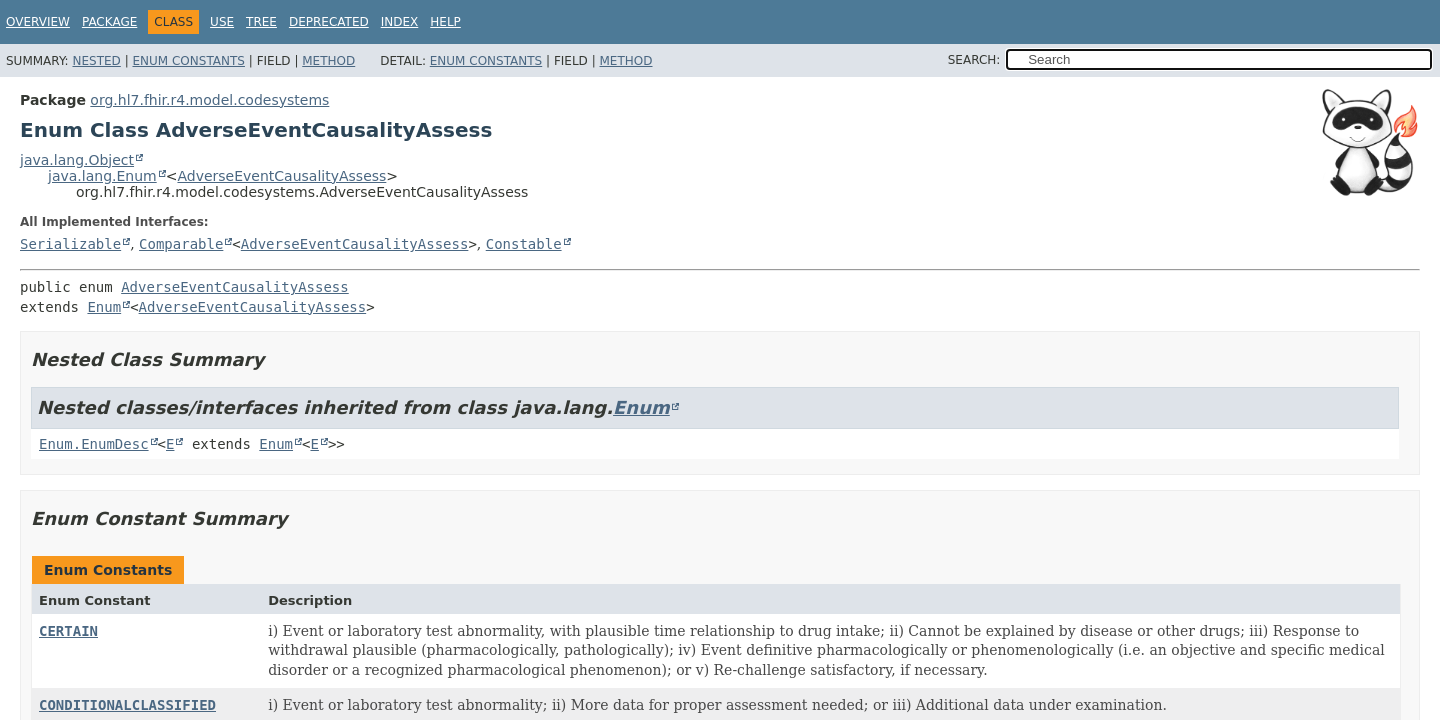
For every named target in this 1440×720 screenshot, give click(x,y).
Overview (38, 22)
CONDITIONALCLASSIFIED (127, 705)
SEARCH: (974, 60)
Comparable (181, 244)
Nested (96, 61)
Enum (104, 307)
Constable (524, 244)
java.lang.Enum (102, 176)
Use (222, 22)
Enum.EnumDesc (94, 444)
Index (400, 22)
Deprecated (329, 22)
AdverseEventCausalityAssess (281, 176)
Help (445, 22)
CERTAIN (68, 631)
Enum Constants (188, 61)
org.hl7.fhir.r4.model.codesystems (209, 100)
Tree (261, 22)
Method (328, 61)
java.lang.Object (77, 160)
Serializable (70, 244)
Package (109, 22)
